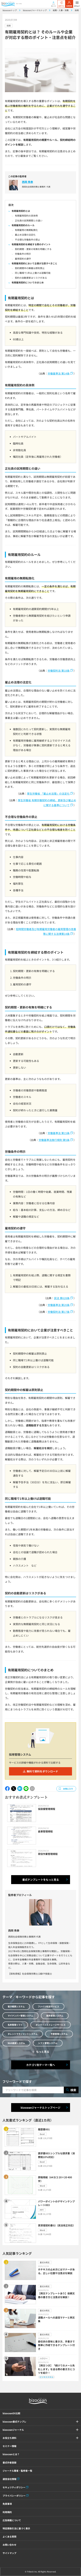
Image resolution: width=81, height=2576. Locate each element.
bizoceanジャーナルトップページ (40, 2107)
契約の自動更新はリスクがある (31, 277)
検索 (71, 2090)
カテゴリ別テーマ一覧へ (40, 2065)
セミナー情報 (9, 2446)
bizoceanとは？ (11, 2454)
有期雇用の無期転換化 (26, 230)
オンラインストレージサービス (50, 2024)
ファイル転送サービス (48, 2006)
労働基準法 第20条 (59, 1305)
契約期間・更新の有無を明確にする (33, 249)
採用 (9, 25)
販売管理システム (54, 2015)
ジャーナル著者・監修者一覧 (17, 2470)
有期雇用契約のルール (23, 225)
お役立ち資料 (9, 2438)
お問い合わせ (9, 2544)
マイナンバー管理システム (20, 2015)
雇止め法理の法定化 (25, 234)
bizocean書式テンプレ (14, 2421)
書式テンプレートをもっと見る (40, 1879)
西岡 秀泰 (27, 182)
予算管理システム (59, 2033)
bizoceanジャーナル (13, 2429)
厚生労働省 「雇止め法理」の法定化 (48, 793)
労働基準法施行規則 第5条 (54, 1140)
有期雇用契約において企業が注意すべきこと (34, 263)
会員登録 (69, 4)
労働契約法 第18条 (59, 670)
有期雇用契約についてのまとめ (28, 282)
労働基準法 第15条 (59, 1133)
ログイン (61, 4)
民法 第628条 (62, 1298)
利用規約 (7, 2512)
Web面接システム (16, 2043)
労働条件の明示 (23, 253)
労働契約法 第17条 (59, 1312)
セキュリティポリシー (14, 2487)
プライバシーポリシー (14, 2495)
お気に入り (68, 1788)
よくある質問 (9, 2536)
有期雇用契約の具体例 (26, 215)
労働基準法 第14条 (59, 373)
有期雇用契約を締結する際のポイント (31, 244)
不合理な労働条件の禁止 (27, 239)
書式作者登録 (9, 2462)
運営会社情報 (9, 2479)
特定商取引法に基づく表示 (16, 2528)
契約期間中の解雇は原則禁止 (30, 268)
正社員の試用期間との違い (28, 220)
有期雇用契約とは (21, 210)
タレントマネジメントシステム (22, 2033)
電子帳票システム (16, 2006)
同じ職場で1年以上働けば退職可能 (33, 272)
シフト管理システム (47, 2043)
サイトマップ (9, 2553)
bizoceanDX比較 (11, 2413)
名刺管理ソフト (15, 2024)
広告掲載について (12, 2520)
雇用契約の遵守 (23, 258)
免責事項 (7, 2503)
